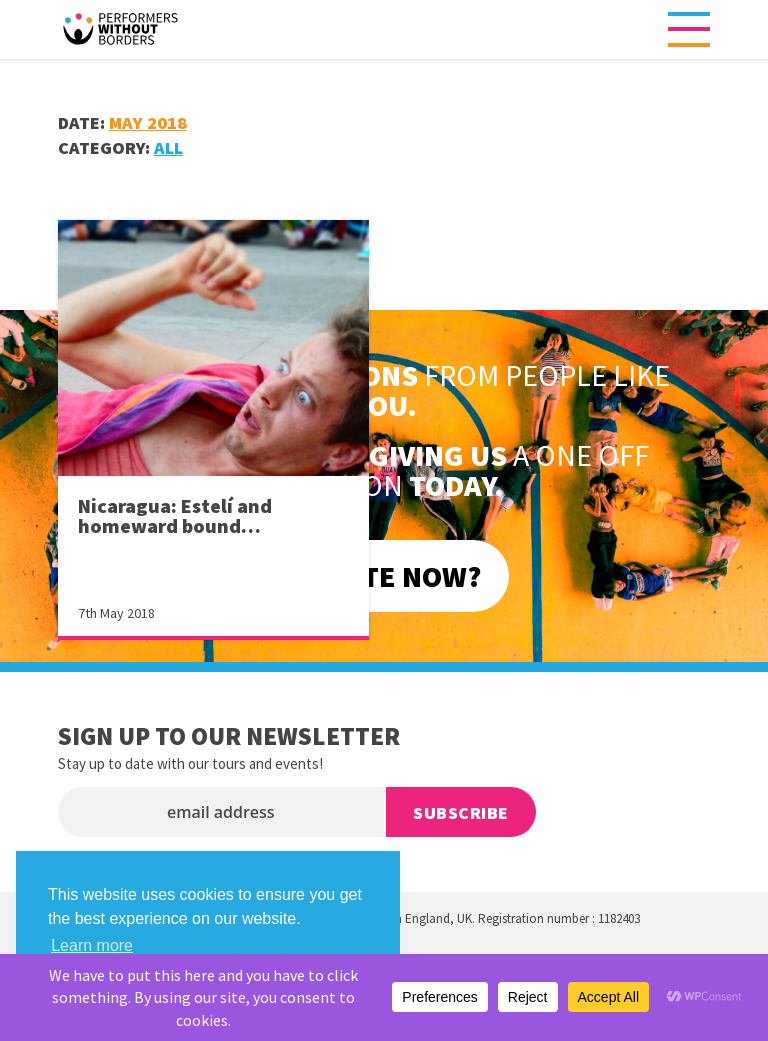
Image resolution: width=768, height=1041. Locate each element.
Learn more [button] (92, 945)
